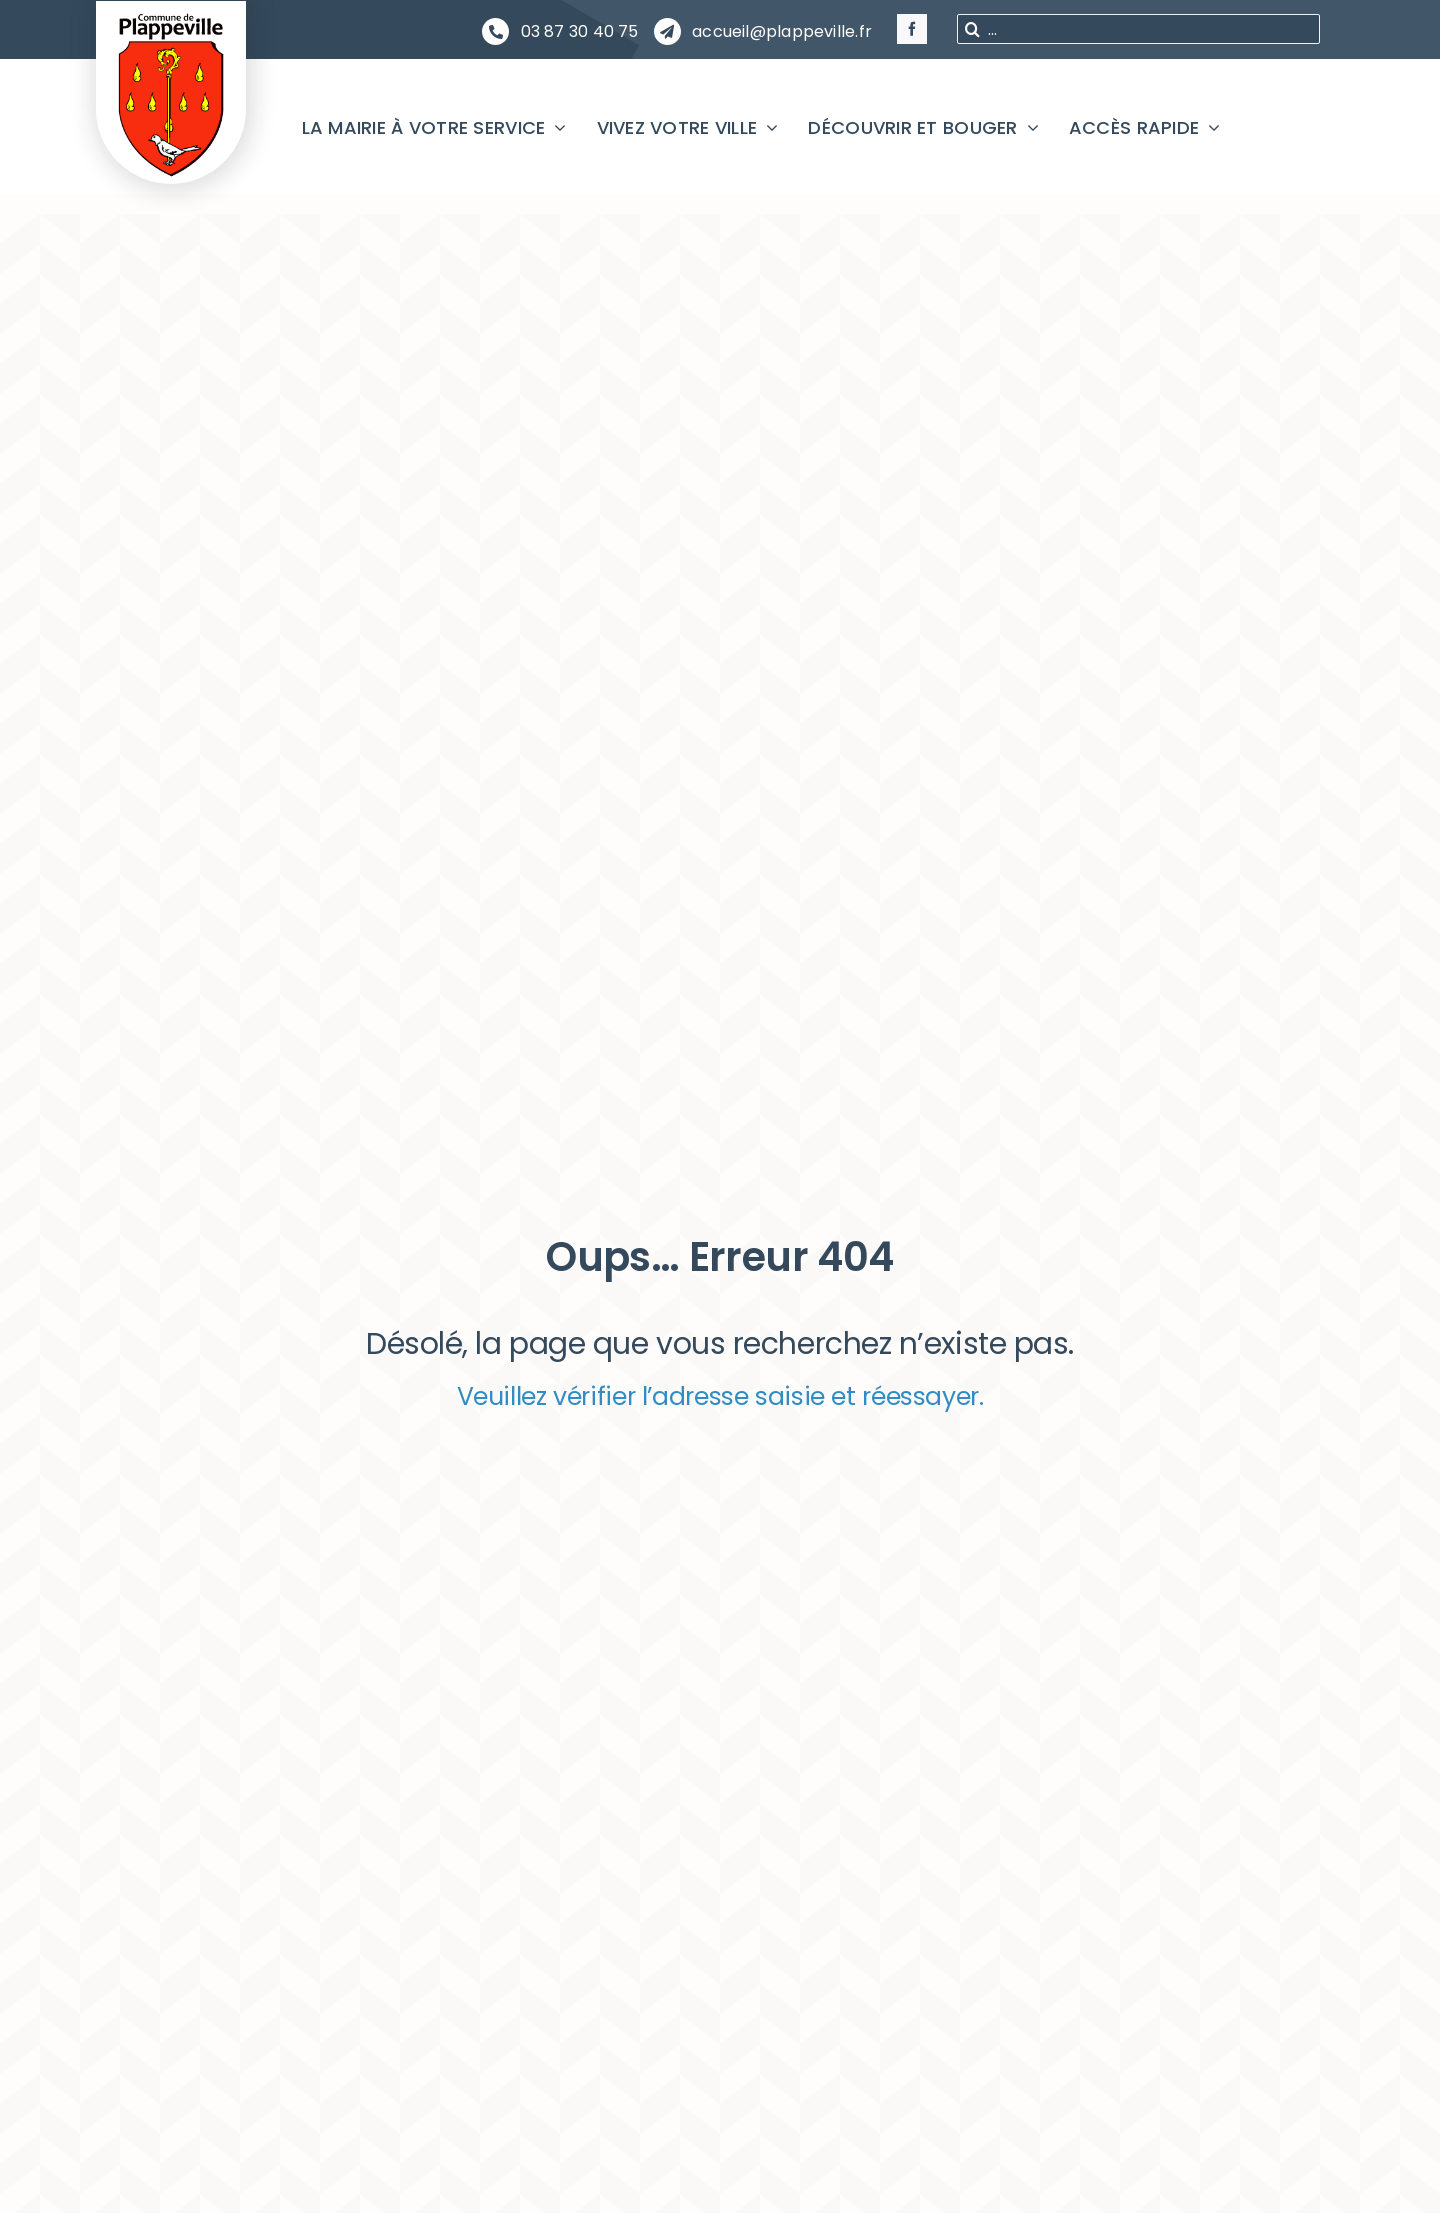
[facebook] (912, 29)
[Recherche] (972, 29)
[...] (1138, 29)
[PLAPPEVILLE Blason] (171, 18)
